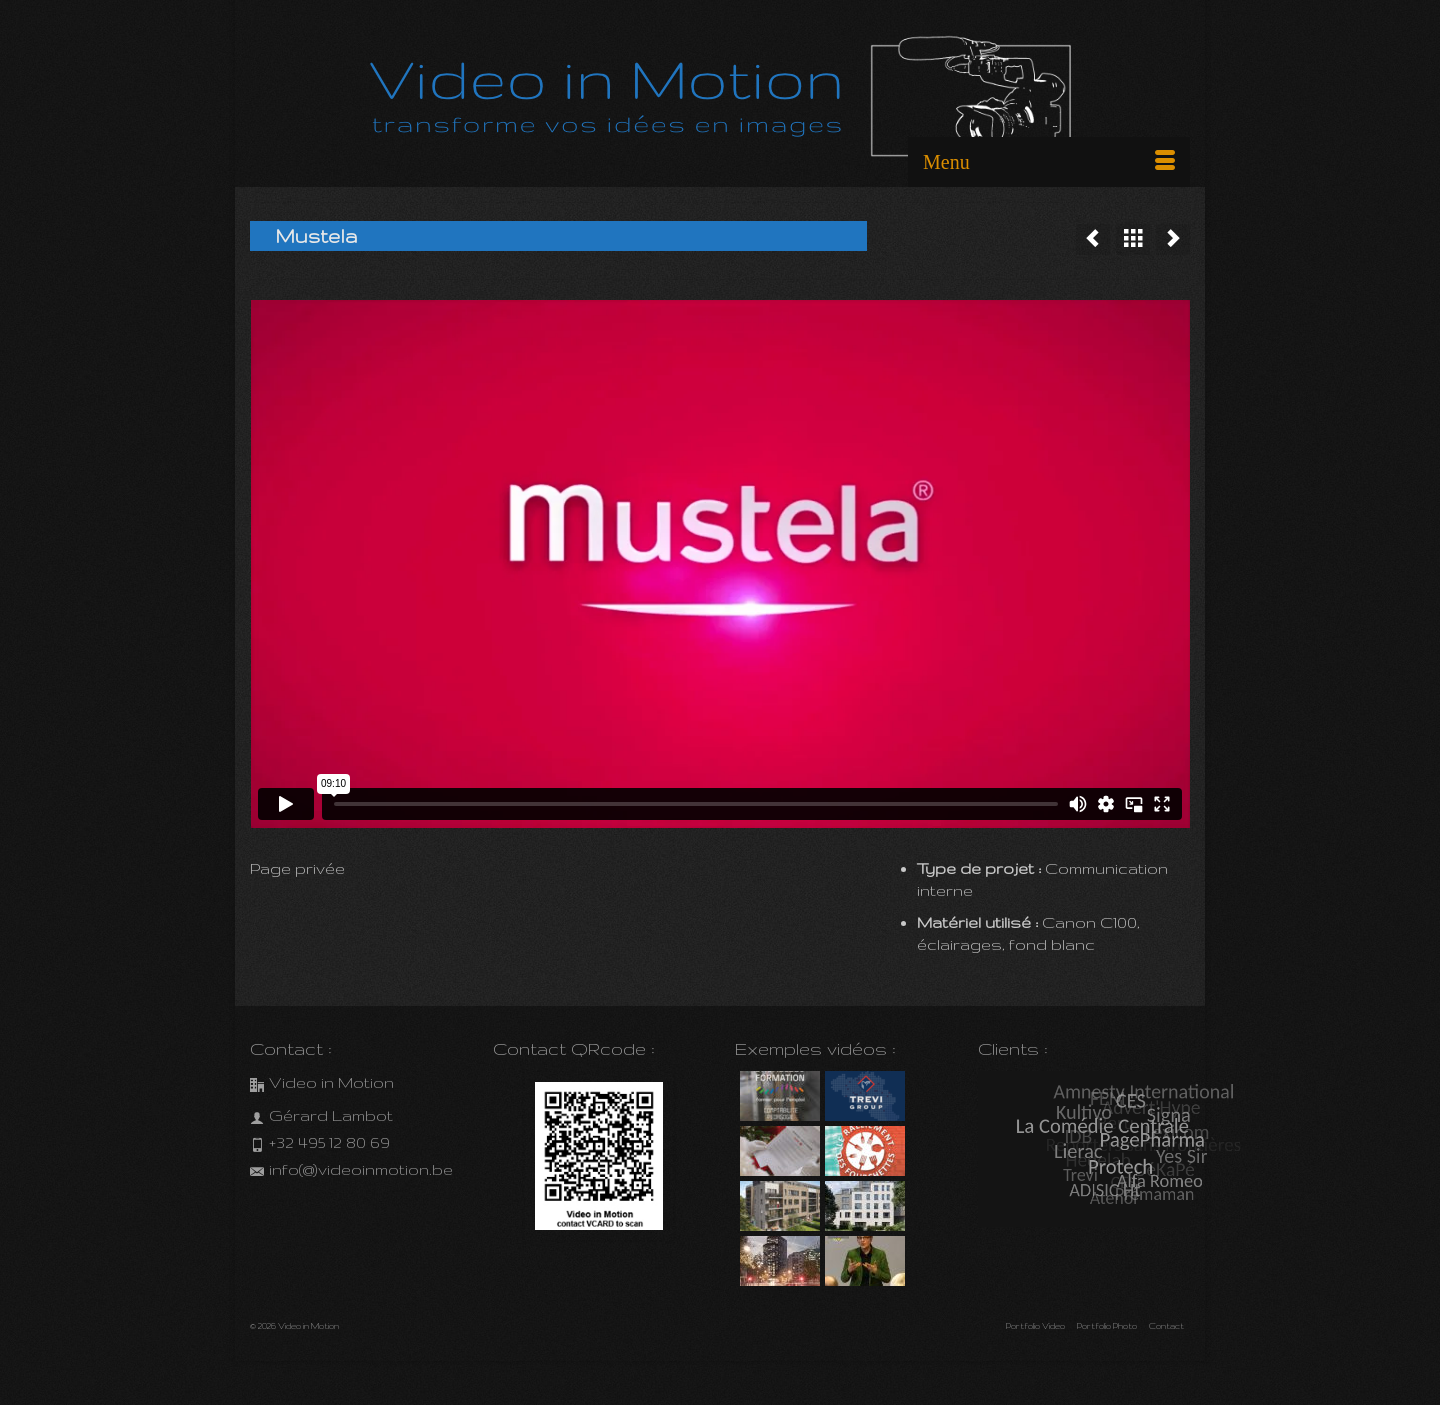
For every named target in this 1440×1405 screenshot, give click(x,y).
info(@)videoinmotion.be (351, 1169)
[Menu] (1049, 162)
